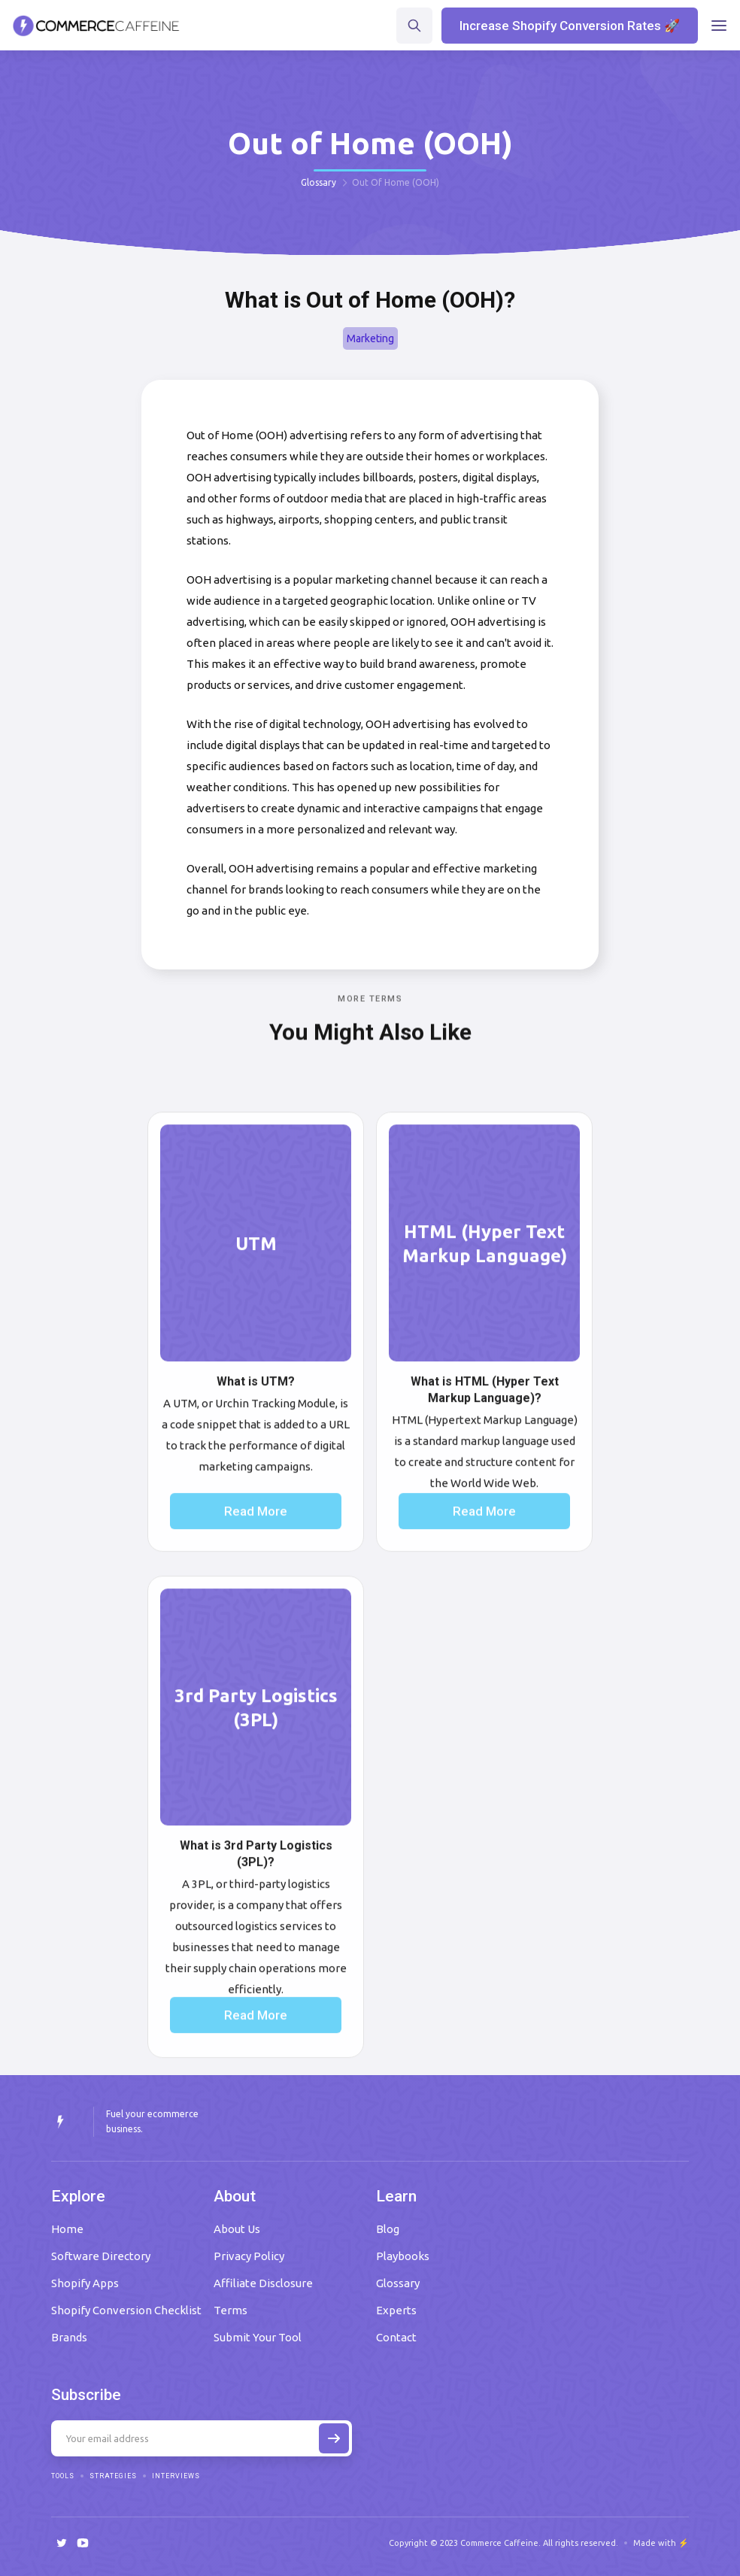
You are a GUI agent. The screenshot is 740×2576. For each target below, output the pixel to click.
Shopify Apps (85, 2283)
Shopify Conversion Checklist (126, 2310)
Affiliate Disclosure (263, 2283)
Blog (387, 2229)
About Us (237, 2229)
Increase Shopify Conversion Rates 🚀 (569, 25)
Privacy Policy (249, 2256)
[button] (719, 25)
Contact (396, 2337)
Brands (69, 2337)
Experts (396, 2310)
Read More (255, 1547)
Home (67, 2229)
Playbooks (402, 2256)
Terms (230, 2310)
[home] (96, 25)
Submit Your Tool (258, 2337)
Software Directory (100, 2256)
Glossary (318, 182)
